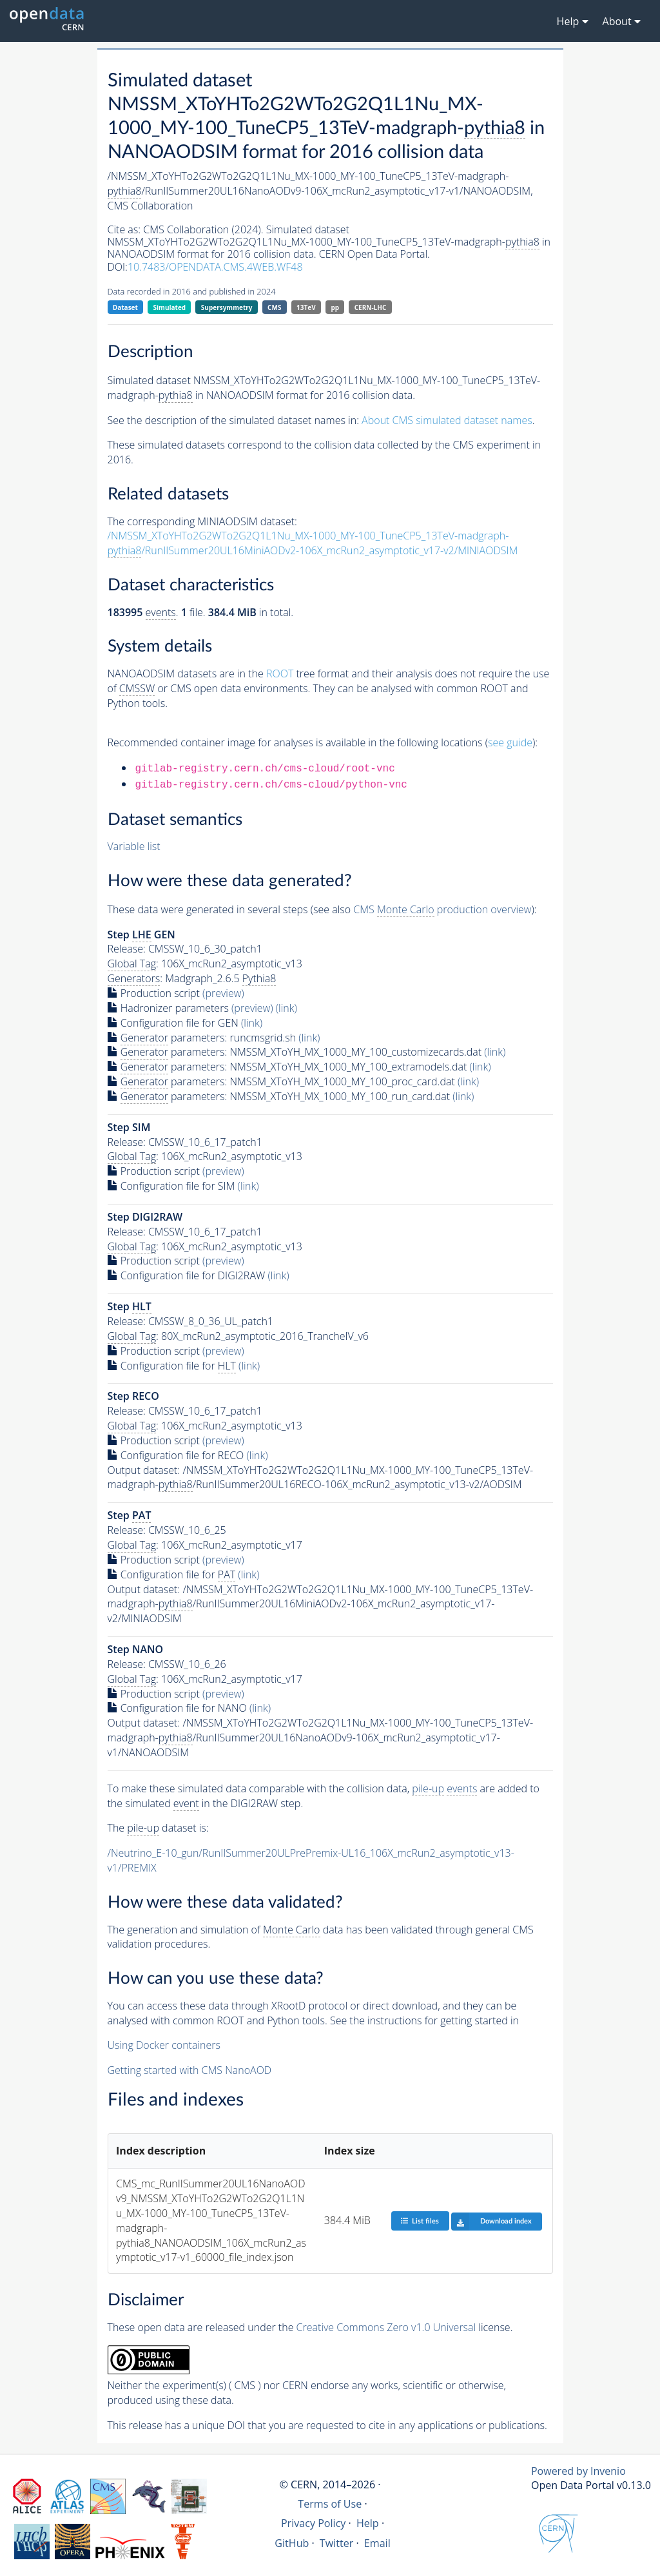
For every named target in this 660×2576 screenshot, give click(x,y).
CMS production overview (442, 909)
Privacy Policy (313, 2523)
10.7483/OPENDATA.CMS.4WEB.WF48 (215, 267)
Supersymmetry (227, 307)
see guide (510, 742)
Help (367, 2523)
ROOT (279, 673)
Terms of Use (330, 2504)
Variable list (134, 846)
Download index (491, 2222)
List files (419, 2220)
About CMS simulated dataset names (447, 420)
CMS (274, 307)
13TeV (306, 307)
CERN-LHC (370, 307)
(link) (286, 1008)
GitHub (292, 2543)
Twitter (337, 2543)
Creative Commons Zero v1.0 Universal (386, 2327)
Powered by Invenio (578, 2471)
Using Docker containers (164, 2045)
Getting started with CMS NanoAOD (190, 2070)
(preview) (223, 993)
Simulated (169, 307)
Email (377, 2543)
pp (335, 307)
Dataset (125, 307)
